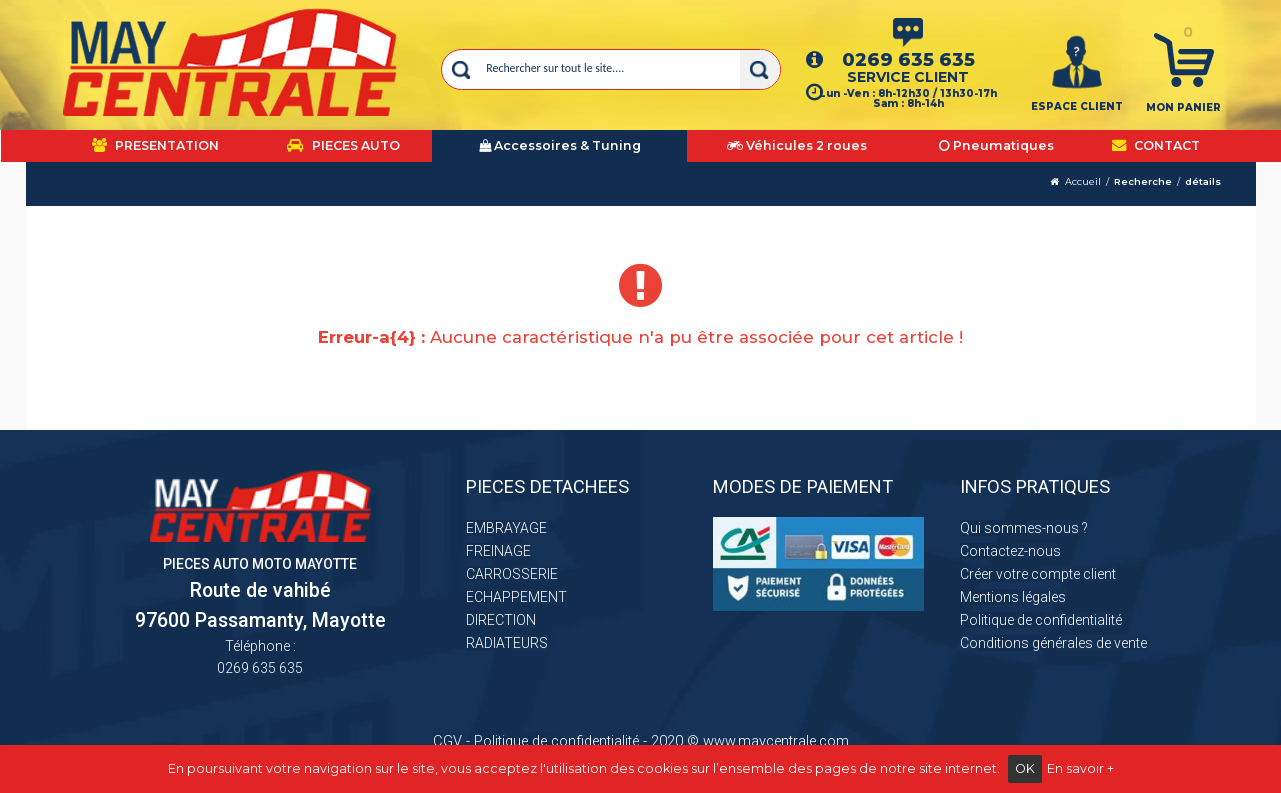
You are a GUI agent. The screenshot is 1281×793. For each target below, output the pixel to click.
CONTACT (1156, 145)
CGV (447, 741)
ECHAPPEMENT (516, 597)
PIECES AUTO (343, 145)
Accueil (1083, 181)
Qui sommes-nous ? (1024, 528)
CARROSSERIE (512, 574)
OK (1025, 768)
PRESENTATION (155, 145)
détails (1203, 181)
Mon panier (1183, 107)
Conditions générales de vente (1053, 643)
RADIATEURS (507, 643)
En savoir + (1080, 768)
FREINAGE (498, 551)
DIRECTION (501, 620)
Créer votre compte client (1038, 574)
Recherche (1143, 181)
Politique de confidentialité (1041, 620)
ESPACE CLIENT (1077, 106)
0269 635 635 (908, 59)
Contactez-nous (1010, 551)
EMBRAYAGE (506, 528)
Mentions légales (1013, 597)
